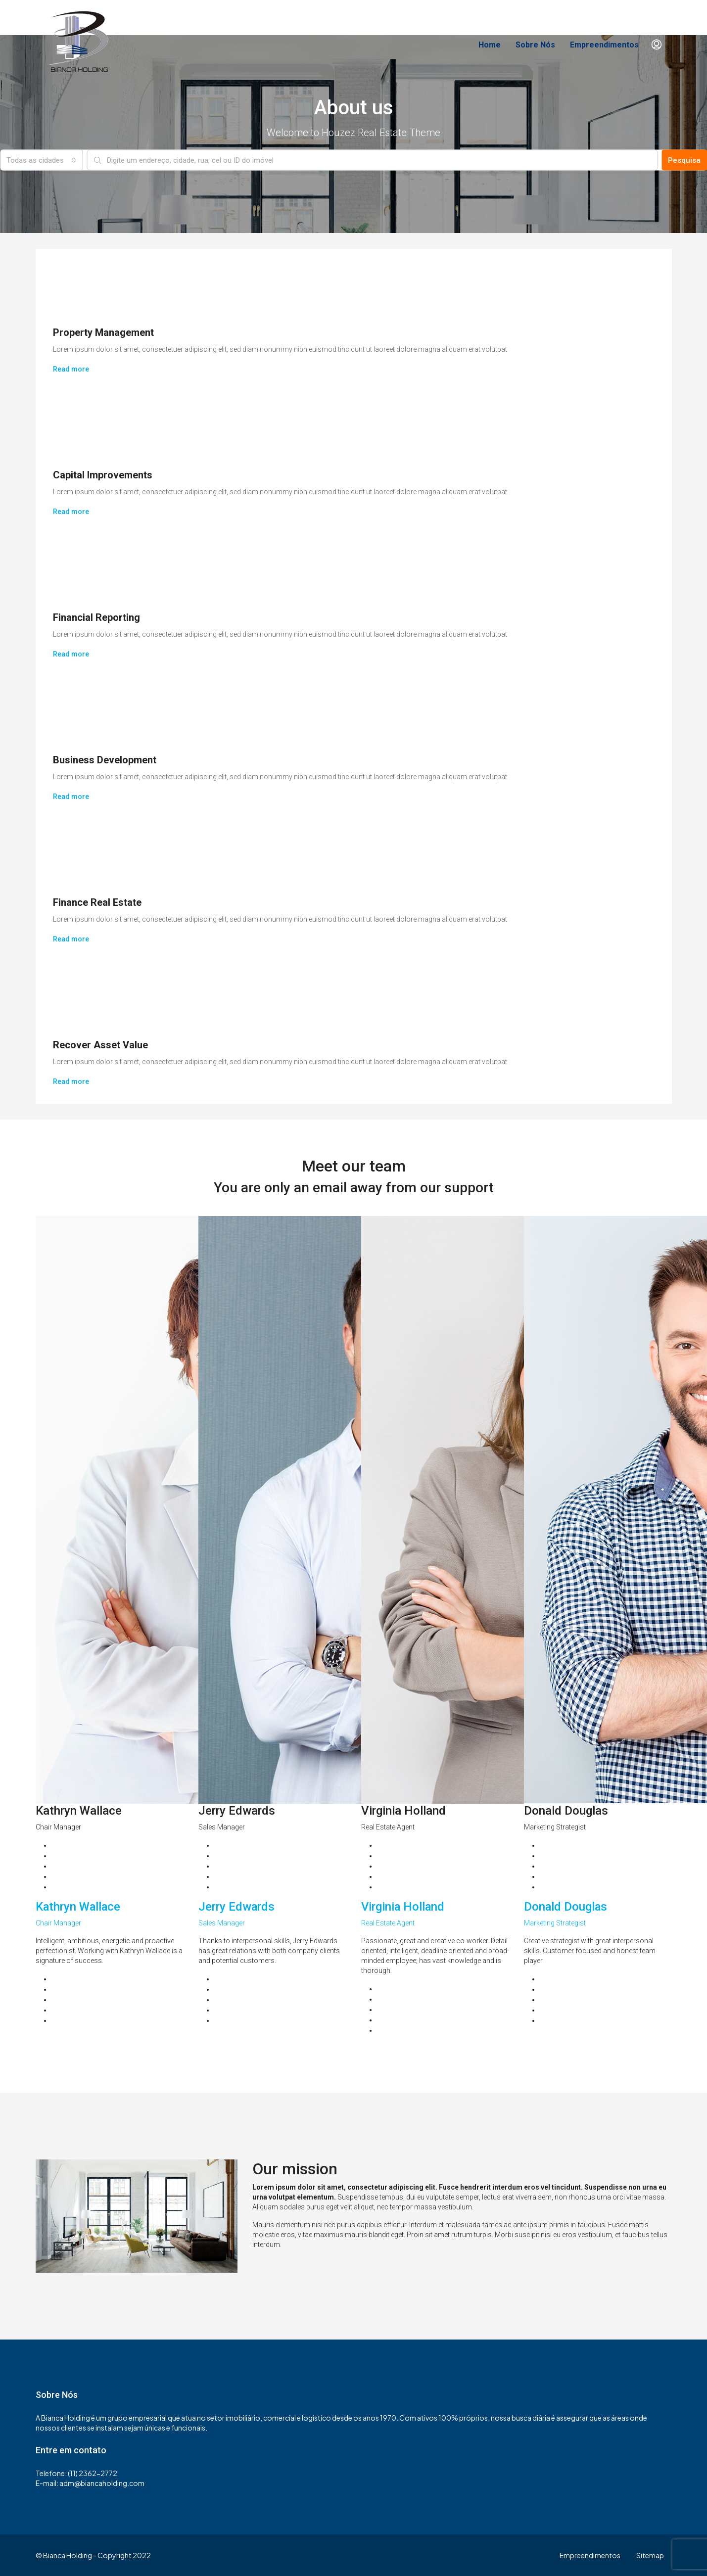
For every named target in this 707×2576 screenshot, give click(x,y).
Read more (71, 369)
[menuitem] (656, 45)
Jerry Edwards (236, 1907)
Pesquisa (684, 160)
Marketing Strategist (555, 1923)
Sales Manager (221, 1923)
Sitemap (650, 2555)
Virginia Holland (403, 1907)
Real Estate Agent (388, 1923)
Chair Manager (58, 1923)
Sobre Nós (535, 44)
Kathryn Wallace (79, 1907)
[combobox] (41, 160)
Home (489, 44)
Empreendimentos (604, 44)
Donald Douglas (566, 1907)
